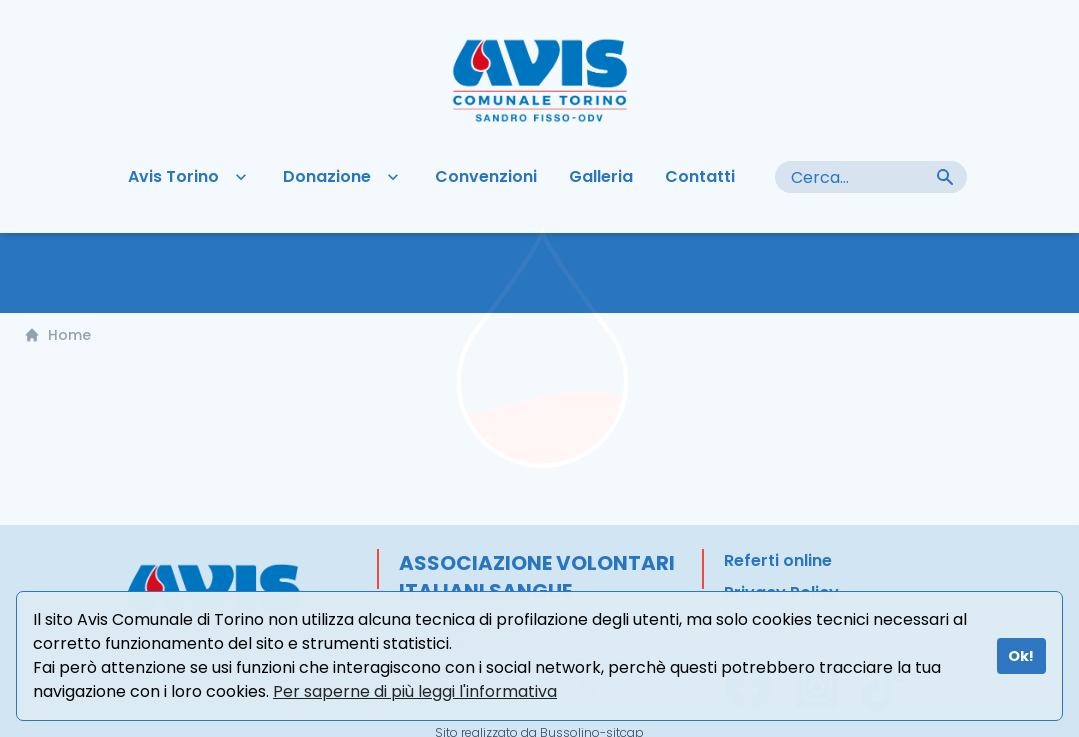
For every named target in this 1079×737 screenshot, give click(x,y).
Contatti (700, 177)
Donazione (343, 177)
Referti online (778, 561)
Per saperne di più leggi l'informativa (415, 691)
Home (57, 336)
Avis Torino (189, 177)
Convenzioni (486, 177)
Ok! (1021, 656)
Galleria (601, 177)
